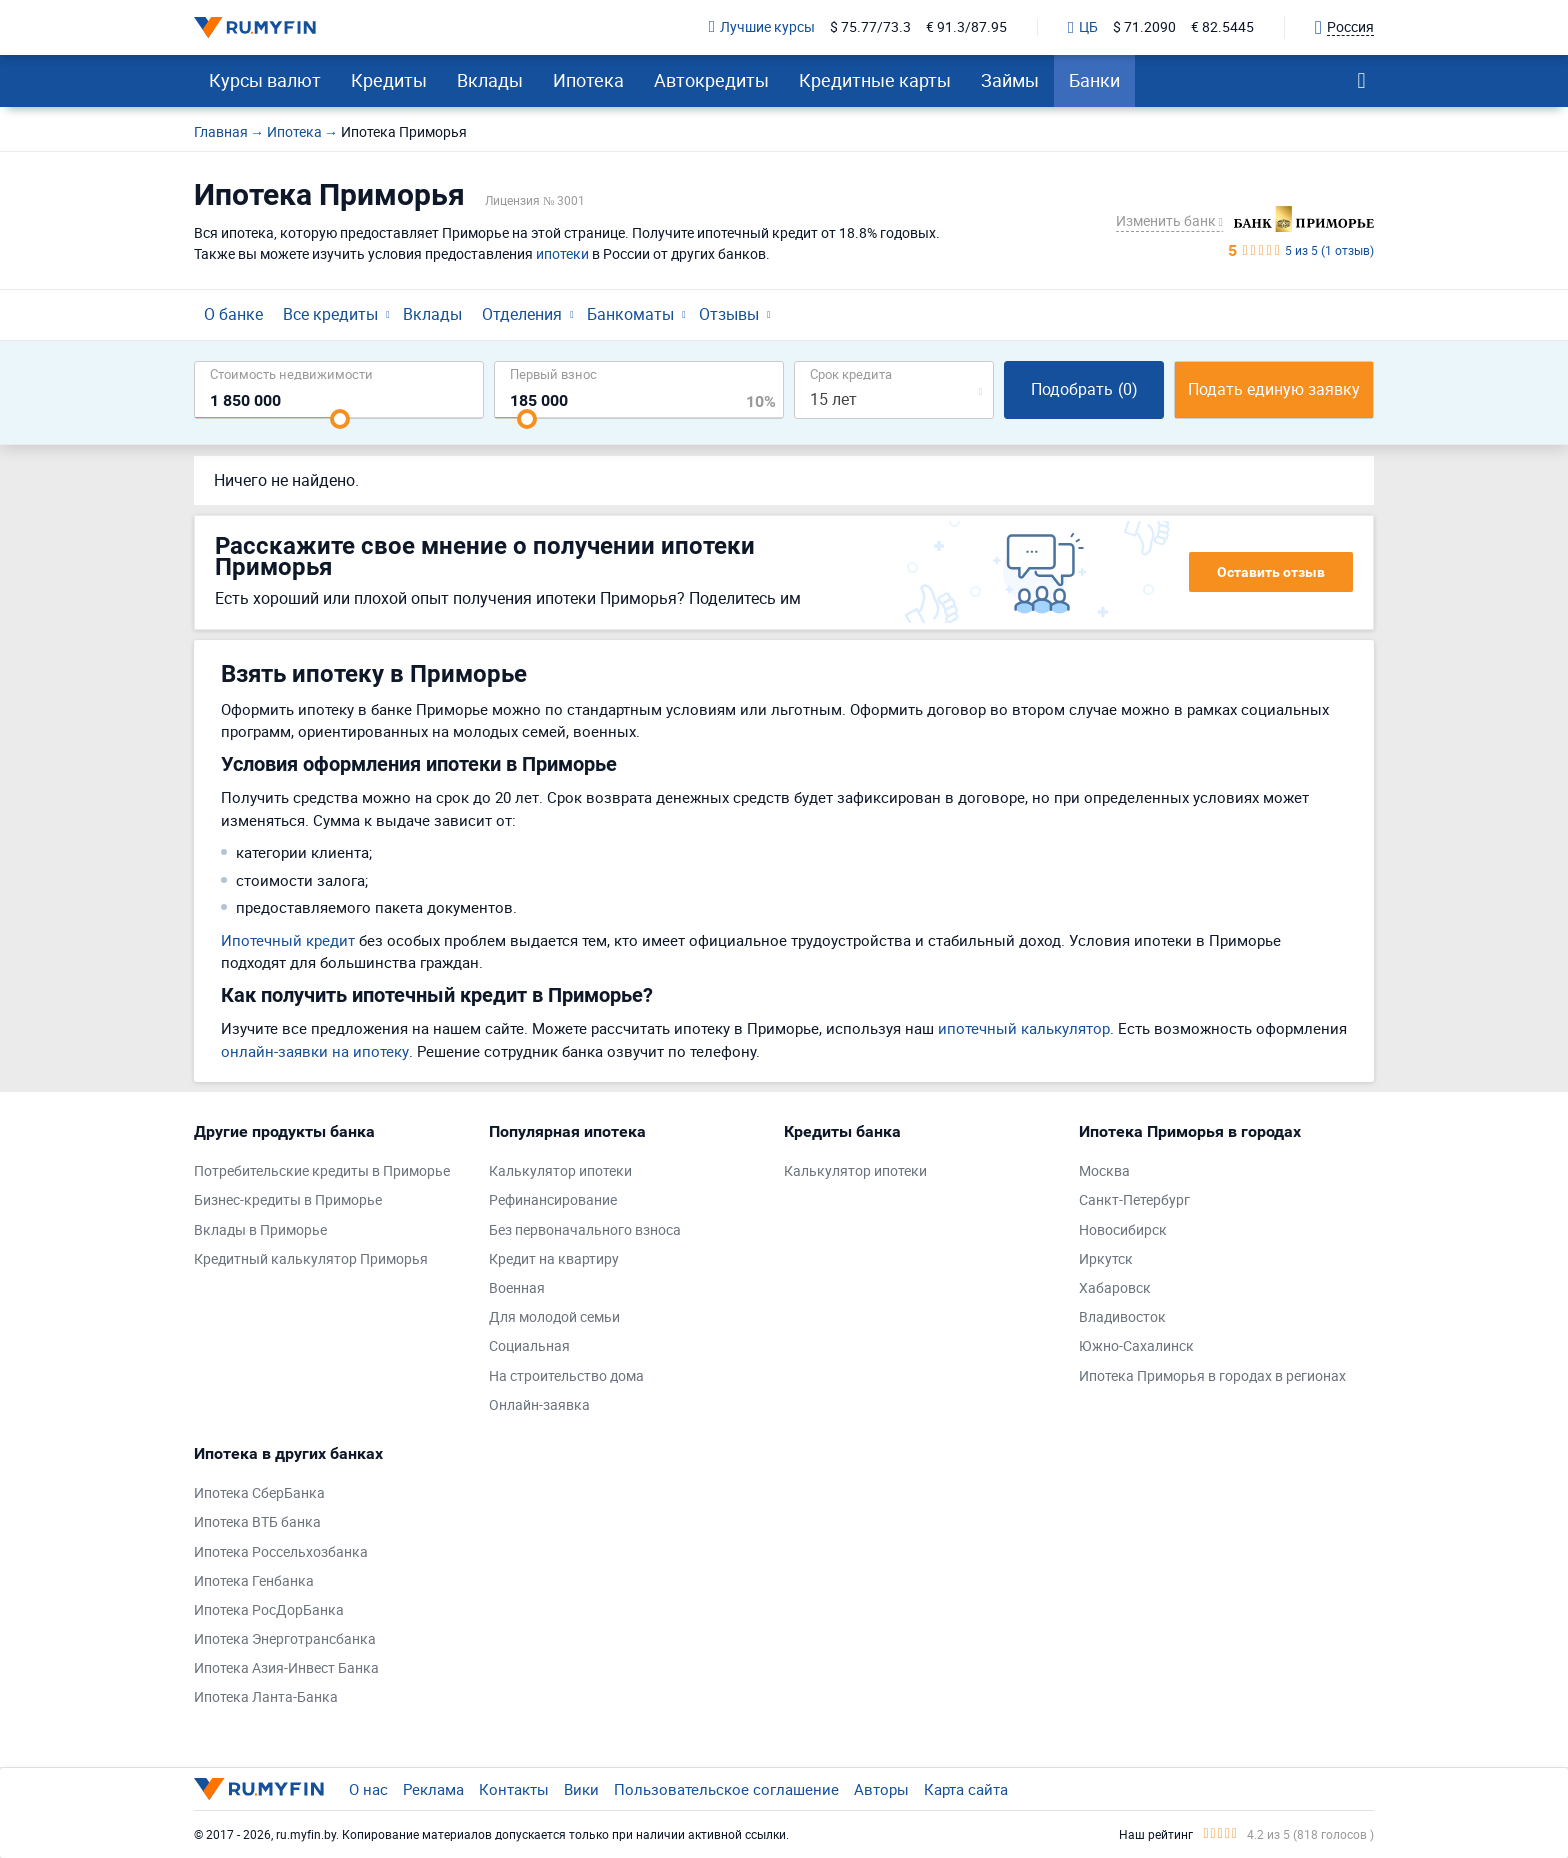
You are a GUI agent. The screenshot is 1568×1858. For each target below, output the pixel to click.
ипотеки (562, 253)
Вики (581, 1789)
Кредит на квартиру (554, 1259)
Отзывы (729, 314)
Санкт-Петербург (1134, 1200)
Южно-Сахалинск (1136, 1346)
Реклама (433, 1789)
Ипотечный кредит (288, 940)
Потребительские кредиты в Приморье (322, 1171)
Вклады (490, 80)
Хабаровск (1115, 1288)
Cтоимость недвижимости (291, 373)
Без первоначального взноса (585, 1230)
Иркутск (1106, 1259)
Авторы (881, 1789)
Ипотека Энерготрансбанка (285, 1639)
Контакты (514, 1789)
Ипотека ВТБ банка (257, 1522)
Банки (1094, 80)
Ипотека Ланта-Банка (266, 1697)
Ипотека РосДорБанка (269, 1610)
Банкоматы (630, 314)
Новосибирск (1123, 1230)
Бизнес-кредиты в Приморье (288, 1200)
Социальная (529, 1346)
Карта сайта (966, 1789)
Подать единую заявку (1274, 389)
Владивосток (1122, 1317)
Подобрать (1084, 389)
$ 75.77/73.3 (870, 27)
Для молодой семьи (554, 1317)
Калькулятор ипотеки (560, 1171)
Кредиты (389, 80)
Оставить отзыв (1271, 572)
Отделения (522, 314)
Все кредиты (330, 314)
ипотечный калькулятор (1024, 1028)
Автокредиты (711, 80)
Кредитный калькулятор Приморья (311, 1259)
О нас (368, 1789)
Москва (1104, 1171)
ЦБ (1083, 28)
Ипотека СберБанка (259, 1493)
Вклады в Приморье (260, 1230)
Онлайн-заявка (539, 1405)
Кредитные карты (875, 80)
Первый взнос (553, 373)
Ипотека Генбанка (254, 1581)
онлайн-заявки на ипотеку (315, 1051)
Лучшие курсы (762, 27)
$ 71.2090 (1144, 27)
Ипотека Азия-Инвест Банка (286, 1668)
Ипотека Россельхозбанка (281, 1552)
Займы (1010, 80)
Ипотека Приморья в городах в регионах (1212, 1376)
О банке (233, 314)
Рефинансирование (553, 1200)
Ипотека (588, 80)
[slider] (340, 419)
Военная (517, 1288)
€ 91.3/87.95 (966, 27)
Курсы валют (265, 80)
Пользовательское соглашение (726, 1789)
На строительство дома (566, 1376)
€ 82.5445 (1222, 27)
